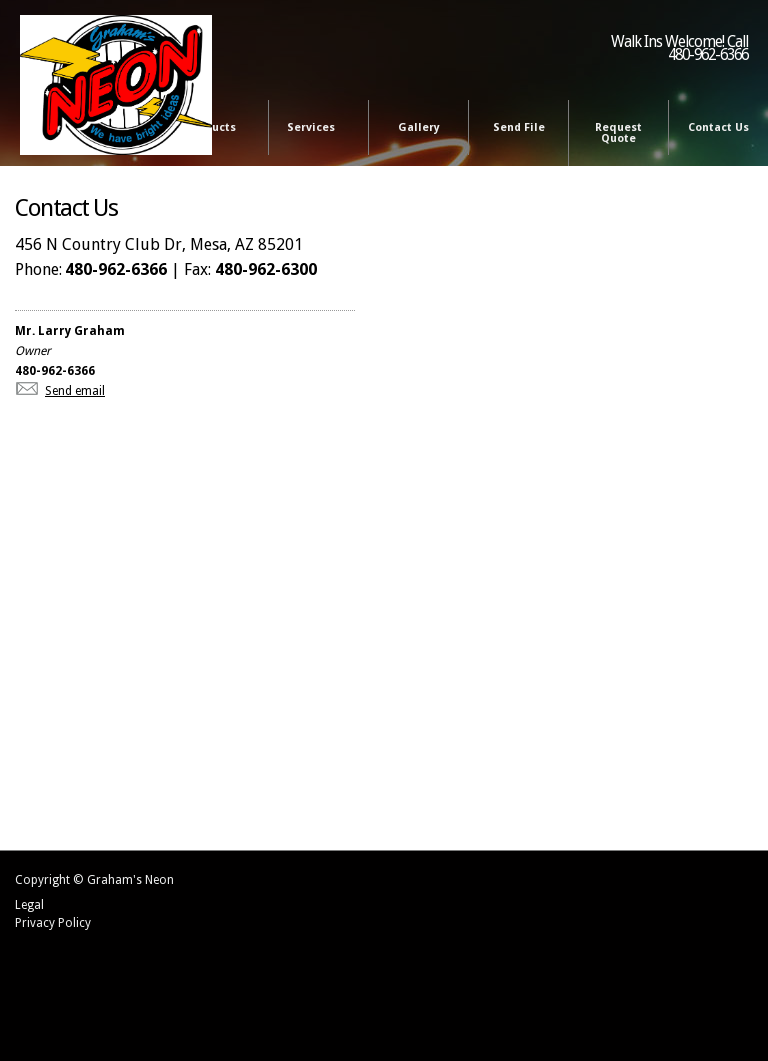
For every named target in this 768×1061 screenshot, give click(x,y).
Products (214, 128)
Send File (519, 127)
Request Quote (618, 133)
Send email (75, 391)
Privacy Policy (53, 923)
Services (314, 128)
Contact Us (718, 127)
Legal (29, 905)
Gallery (419, 127)
